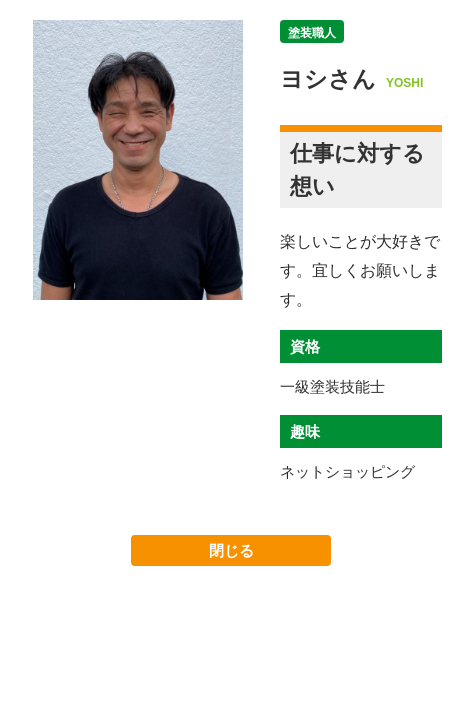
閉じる (231, 550)
